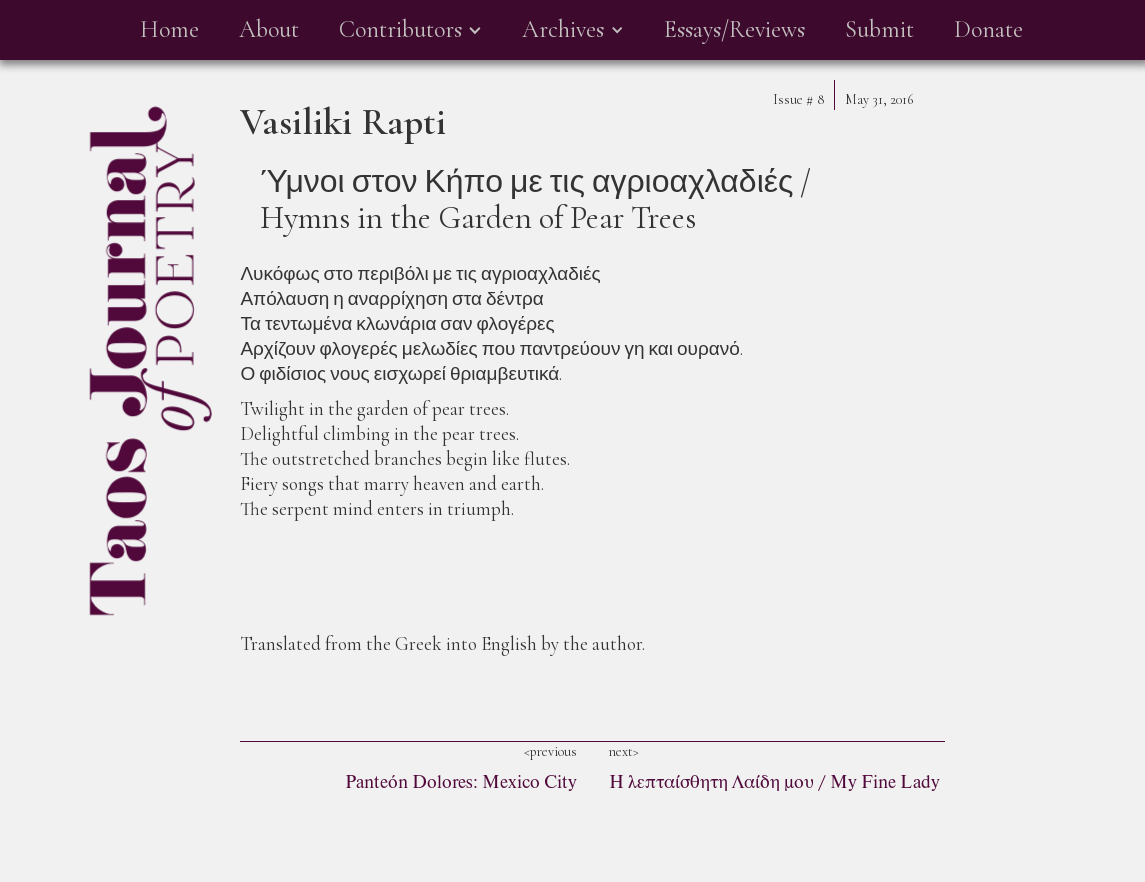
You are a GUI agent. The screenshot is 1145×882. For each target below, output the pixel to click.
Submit (879, 29)
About (269, 29)
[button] (410, 30)
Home (169, 29)
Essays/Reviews (734, 29)
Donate (988, 29)
